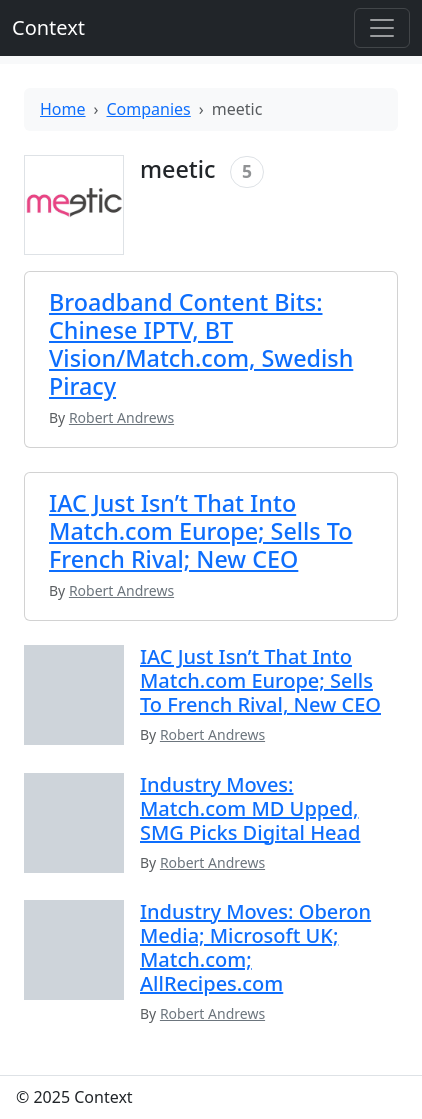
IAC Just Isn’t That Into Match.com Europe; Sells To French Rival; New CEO (201, 531)
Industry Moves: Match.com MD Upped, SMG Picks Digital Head (250, 808)
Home (63, 109)
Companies (149, 109)
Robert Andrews (212, 734)
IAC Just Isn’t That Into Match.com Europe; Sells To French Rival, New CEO (260, 680)
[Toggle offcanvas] (382, 28)
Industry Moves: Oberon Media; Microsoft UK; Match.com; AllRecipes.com (255, 947)
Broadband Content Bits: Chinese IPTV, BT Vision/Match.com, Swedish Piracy (201, 344)
